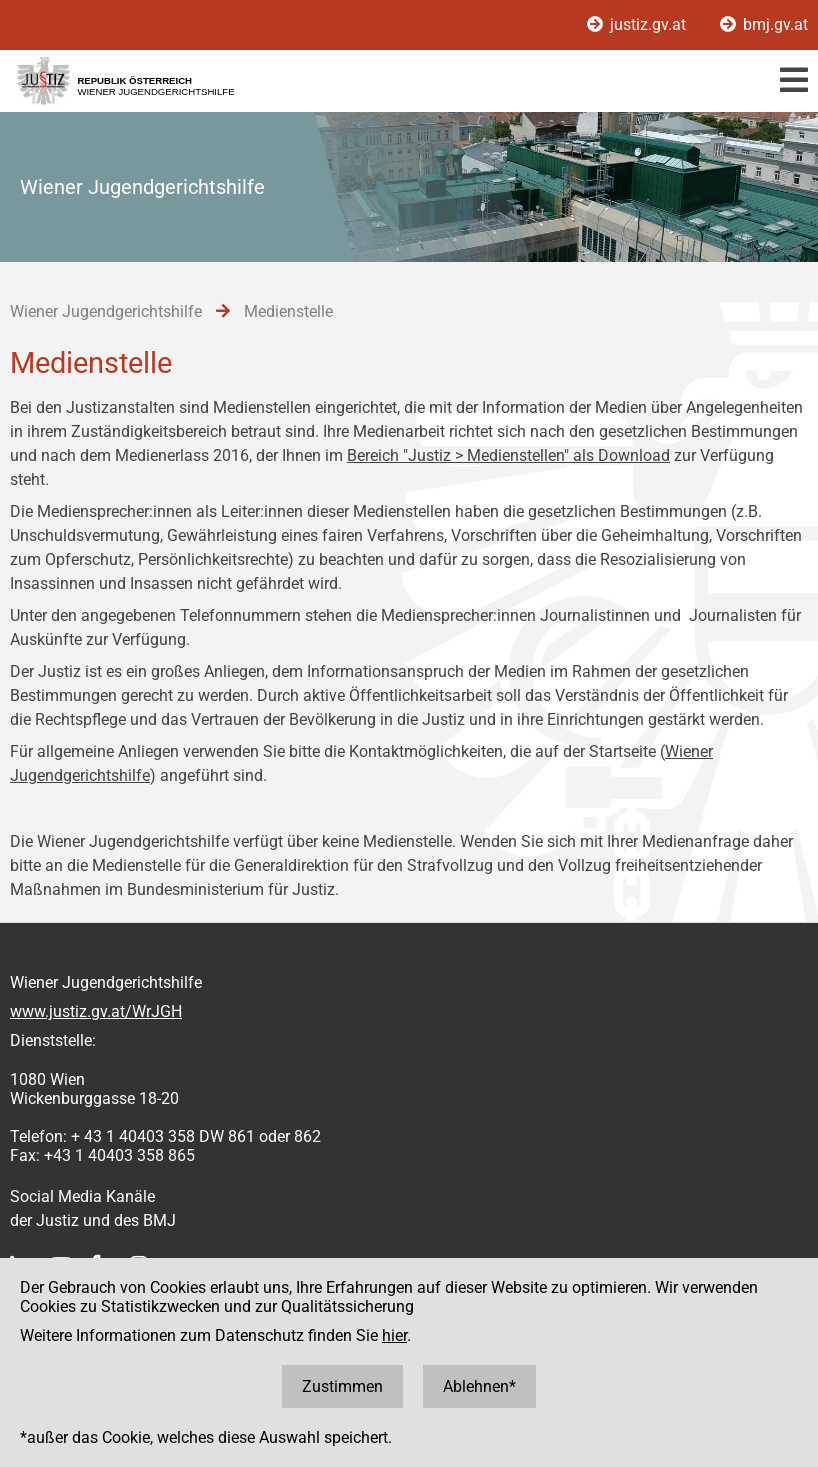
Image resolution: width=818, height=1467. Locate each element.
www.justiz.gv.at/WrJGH (96, 1011)
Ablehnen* (479, 1386)
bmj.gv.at (764, 24)
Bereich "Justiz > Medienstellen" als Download (508, 455)
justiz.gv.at (638, 24)
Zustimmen (342, 1386)
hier (394, 1335)
